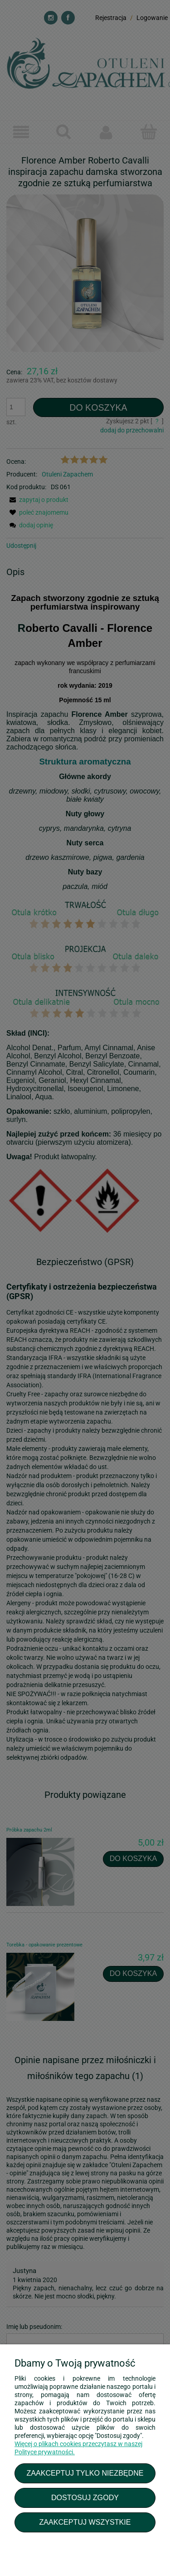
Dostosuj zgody (85, 2497)
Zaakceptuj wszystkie (85, 2522)
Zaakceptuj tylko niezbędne (84, 2473)
